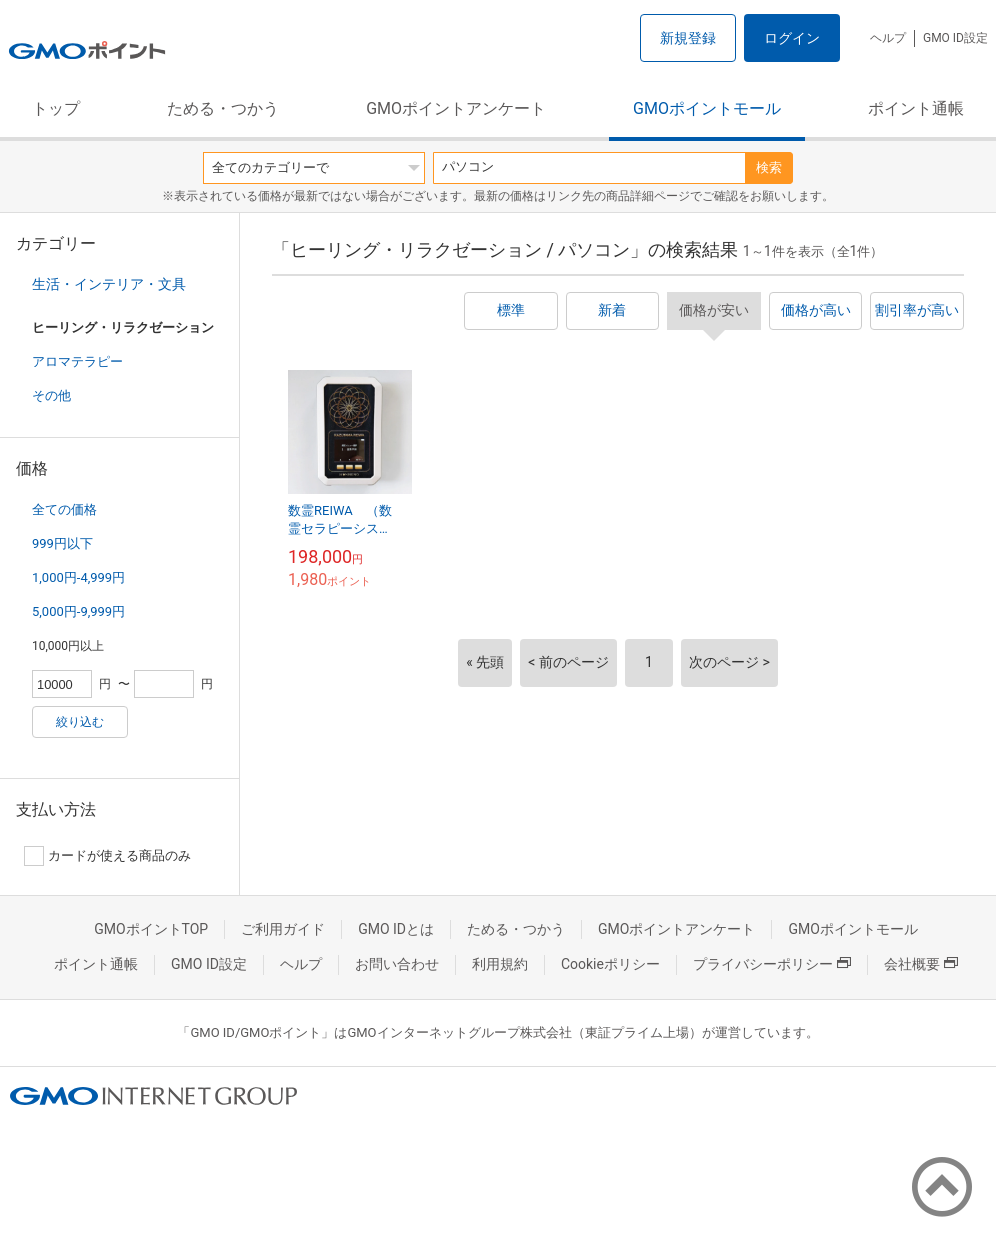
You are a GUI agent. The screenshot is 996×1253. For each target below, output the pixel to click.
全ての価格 (64, 509)
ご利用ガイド (283, 929)
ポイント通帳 (916, 108)
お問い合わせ (397, 964)
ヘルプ (888, 38)
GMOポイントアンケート (456, 108)
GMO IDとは (396, 929)
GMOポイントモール (707, 108)
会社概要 (921, 964)
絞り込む (80, 722)
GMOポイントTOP (151, 929)
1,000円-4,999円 (78, 577)
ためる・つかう (223, 108)
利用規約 (500, 964)
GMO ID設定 (955, 38)
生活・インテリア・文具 (109, 284)
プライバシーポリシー (772, 964)
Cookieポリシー (610, 964)
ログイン (792, 38)
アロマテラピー (77, 361)
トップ (56, 108)
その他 (51, 395)
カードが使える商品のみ (107, 856)
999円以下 (62, 543)
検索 (769, 167)
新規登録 (688, 38)
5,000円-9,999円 (78, 611)
